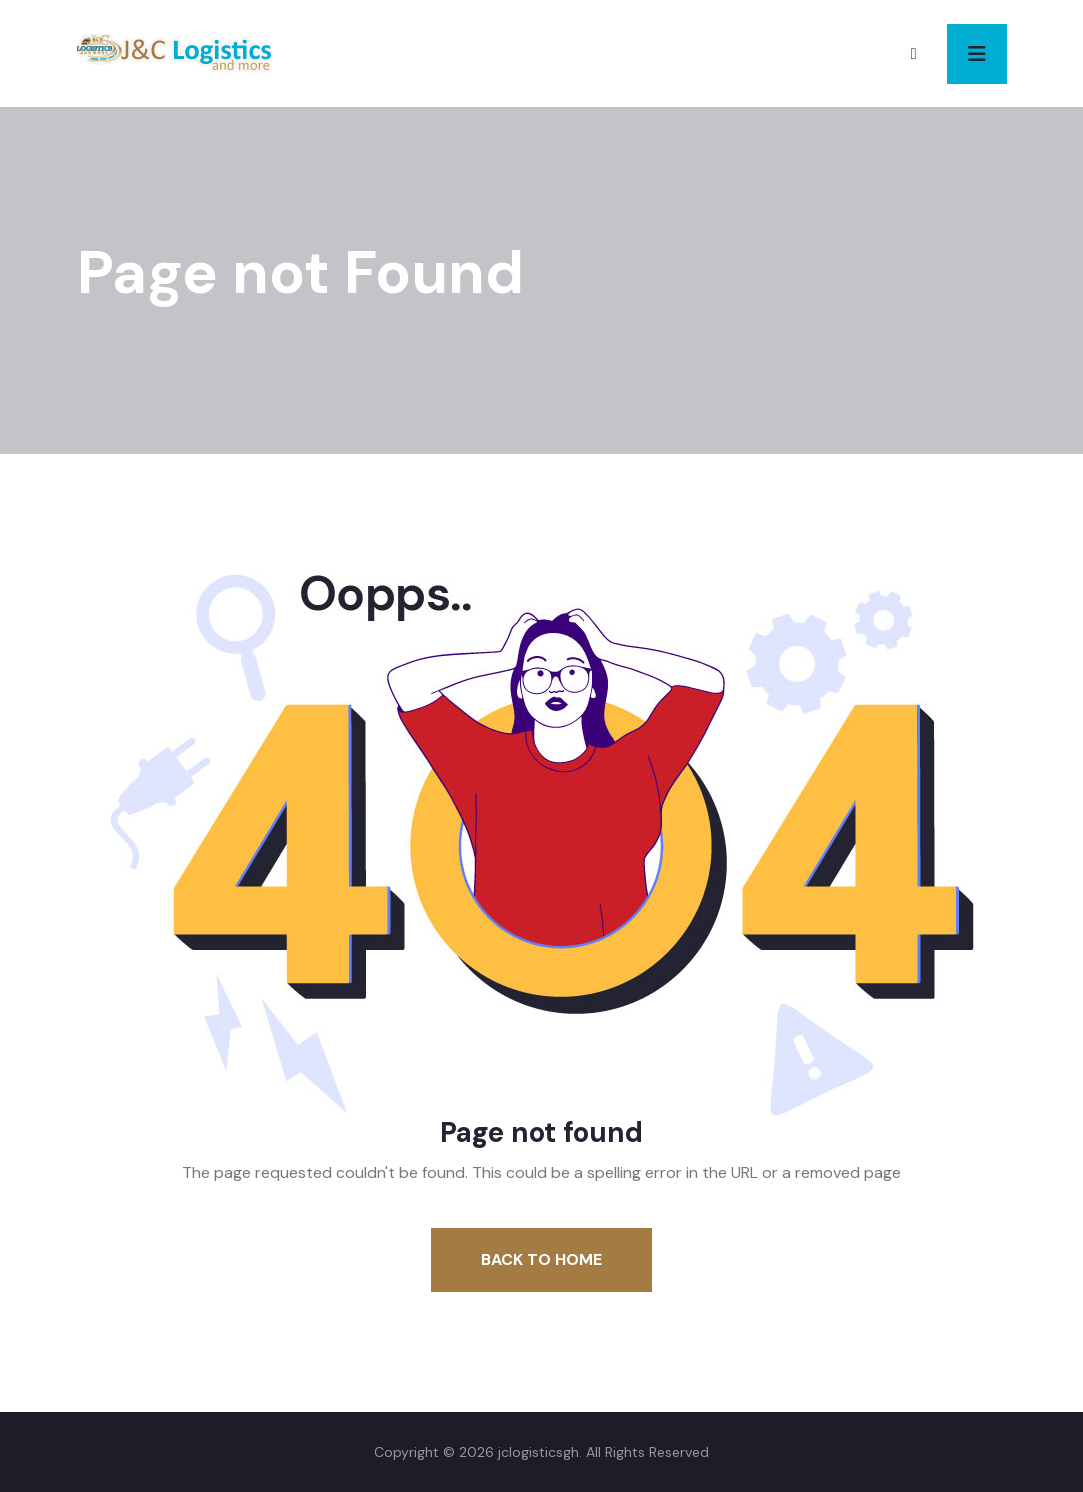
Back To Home (541, 1259)
